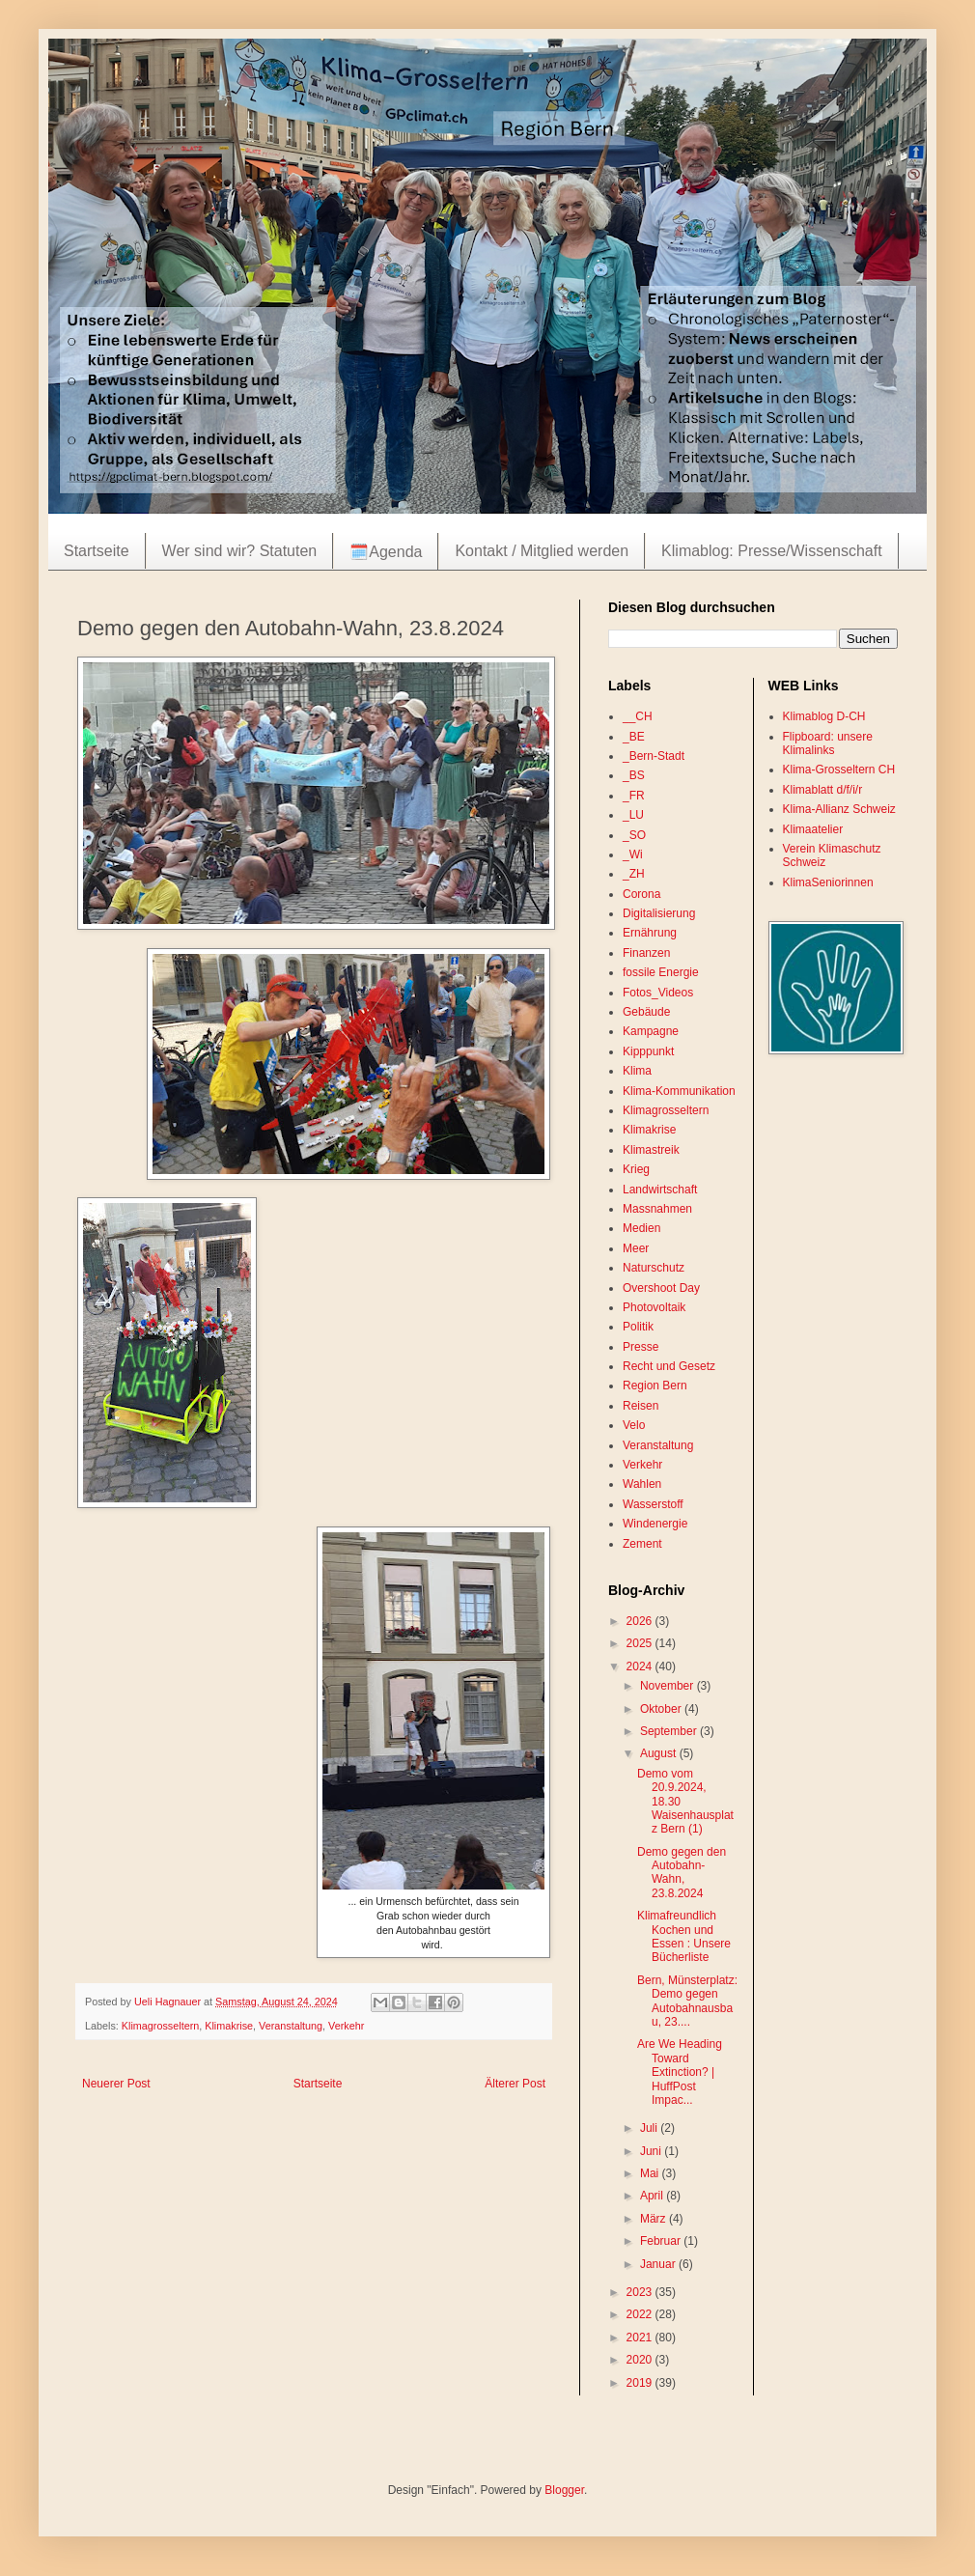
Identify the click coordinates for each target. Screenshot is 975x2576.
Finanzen (646, 953)
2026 (641, 1621)
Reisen (640, 1406)
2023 (641, 2292)
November (668, 1686)
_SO (634, 835)
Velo (634, 1425)
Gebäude (646, 1012)
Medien (641, 1228)
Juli (650, 2128)
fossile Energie (661, 972)
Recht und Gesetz (669, 1366)
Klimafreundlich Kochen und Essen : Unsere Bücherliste (684, 1936)
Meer (636, 1248)
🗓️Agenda (385, 552)
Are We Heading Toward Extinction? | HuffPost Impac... (679, 2072)
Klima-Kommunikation (679, 1091)
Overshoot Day (661, 1288)
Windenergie (655, 1523)
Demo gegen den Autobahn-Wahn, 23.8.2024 (681, 1872)
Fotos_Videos (658, 992)
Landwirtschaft (660, 1189)
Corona (641, 894)
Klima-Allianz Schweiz (839, 809)
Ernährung (650, 932)
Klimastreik (651, 1150)
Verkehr (346, 2025)
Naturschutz (653, 1267)
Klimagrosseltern (160, 2025)
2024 (641, 1666)
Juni (652, 2151)
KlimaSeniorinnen (828, 882)
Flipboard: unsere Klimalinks (828, 743)
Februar (661, 2241)
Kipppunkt (648, 1051)
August (660, 1753)
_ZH (634, 874)
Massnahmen (657, 1209)
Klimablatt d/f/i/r (823, 790)
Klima (637, 1071)
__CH (638, 716)
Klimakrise (229, 2025)
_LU (633, 815)
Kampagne (651, 1031)
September (670, 1731)
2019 (641, 2383)
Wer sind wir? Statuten (240, 551)
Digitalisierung (659, 913)
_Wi (633, 854)
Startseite (96, 551)
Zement (642, 1544)
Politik (638, 1326)
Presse (640, 1347)
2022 (641, 2314)
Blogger (564, 2490)
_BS (634, 775)
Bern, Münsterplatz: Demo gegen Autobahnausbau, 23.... (687, 2001)
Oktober (662, 1709)
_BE (634, 736)
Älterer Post (515, 2083)
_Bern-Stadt (653, 756)
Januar (659, 2264)
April (653, 2195)
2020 (641, 2359)
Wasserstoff (653, 1504)
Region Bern (655, 1385)
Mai (651, 2173)
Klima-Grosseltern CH (839, 769)
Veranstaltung (290, 2025)
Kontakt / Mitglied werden (541, 551)
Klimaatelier (813, 829)
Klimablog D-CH (824, 716)
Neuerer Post (116, 2083)
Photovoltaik (654, 1307)
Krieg (636, 1169)
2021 (641, 2337)
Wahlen (642, 1484)
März (654, 2219)
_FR (634, 795)
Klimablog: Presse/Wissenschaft (771, 551)
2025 (641, 1643)
